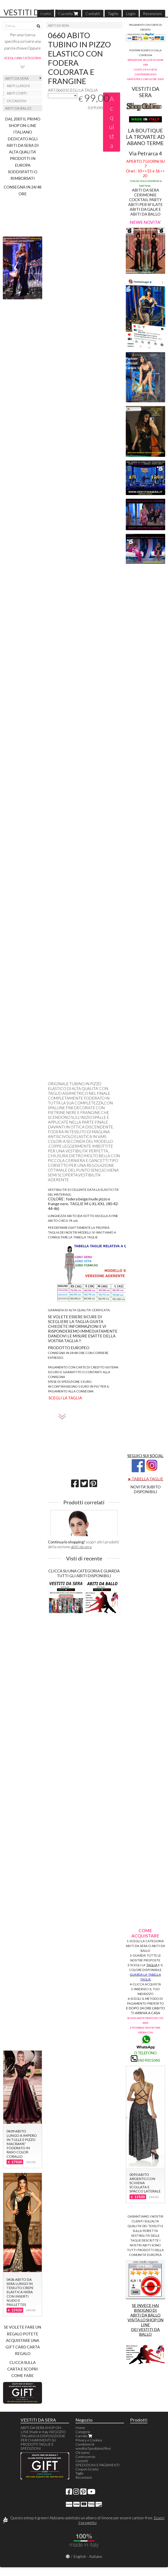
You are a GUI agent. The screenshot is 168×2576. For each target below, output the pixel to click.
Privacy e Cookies (88, 2440)
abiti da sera (81, 1546)
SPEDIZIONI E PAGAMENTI (97, 2465)
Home (80, 2427)
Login (130, 13)
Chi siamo (82, 2452)
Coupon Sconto (87, 2469)
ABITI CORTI (17, 93)
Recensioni (152, 13)
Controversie (85, 2456)
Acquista (111, 122)
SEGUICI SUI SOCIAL (145, 1455)
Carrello (68, 13)
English (80, 2556)
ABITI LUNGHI (18, 86)
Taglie (113, 13)
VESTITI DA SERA (34, 12)
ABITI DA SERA (58, 25)
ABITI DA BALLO (18, 108)
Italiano (95, 2556)
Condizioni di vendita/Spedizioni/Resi (93, 2446)
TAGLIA (152, 1965)
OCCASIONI (16, 101)
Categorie (82, 2432)
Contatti (93, 13)
